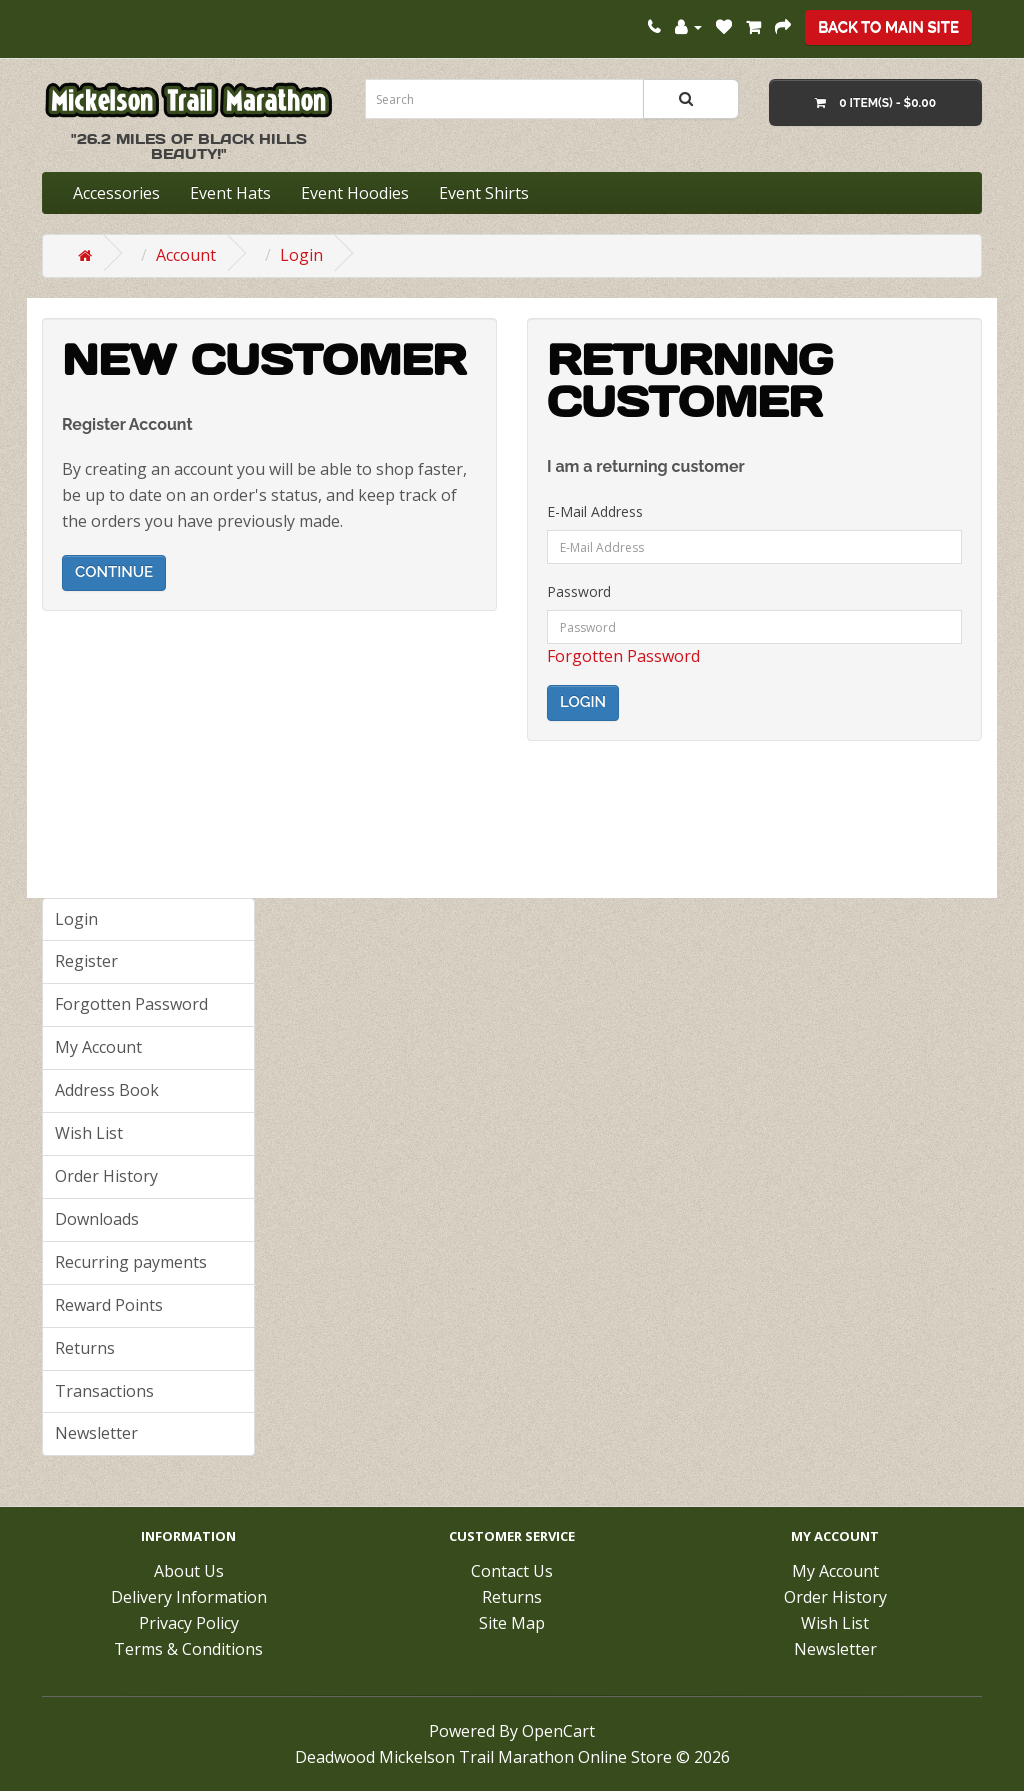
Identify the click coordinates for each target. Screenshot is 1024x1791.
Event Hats (230, 193)
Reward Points (109, 1305)
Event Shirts (484, 193)
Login (301, 255)
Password (579, 591)
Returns (85, 1348)
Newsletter (96, 1433)
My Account (98, 1047)
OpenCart (558, 1731)
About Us (189, 1571)
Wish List (89, 1133)
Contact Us (512, 1571)
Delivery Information (189, 1597)
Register (86, 961)
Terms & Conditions (188, 1649)
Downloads (97, 1219)
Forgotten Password (623, 656)
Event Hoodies (355, 193)
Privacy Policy (189, 1623)
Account (186, 255)
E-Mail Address (595, 511)
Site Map (512, 1623)
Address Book (107, 1090)
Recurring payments (131, 1262)
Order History (106, 1176)
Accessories (116, 193)
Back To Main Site (888, 27)
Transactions (104, 1391)
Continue (114, 572)
